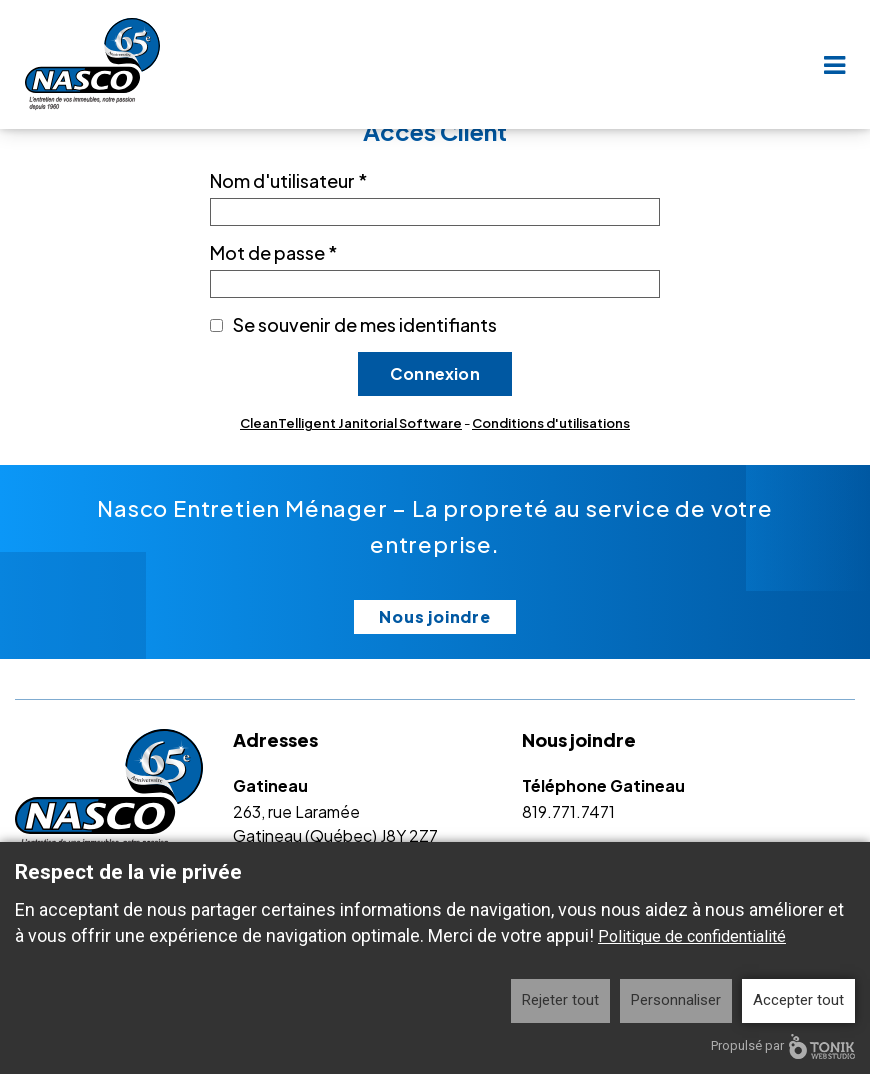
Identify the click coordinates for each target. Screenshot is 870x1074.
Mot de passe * (274, 252)
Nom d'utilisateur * (289, 180)
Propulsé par (783, 1046)
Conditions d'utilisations (551, 423)
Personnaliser (676, 1000)
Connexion (435, 373)
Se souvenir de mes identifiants (365, 324)
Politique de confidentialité (692, 936)
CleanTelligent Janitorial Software (351, 423)
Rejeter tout (560, 1000)
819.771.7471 (568, 811)
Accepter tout (798, 1000)
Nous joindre (435, 616)
